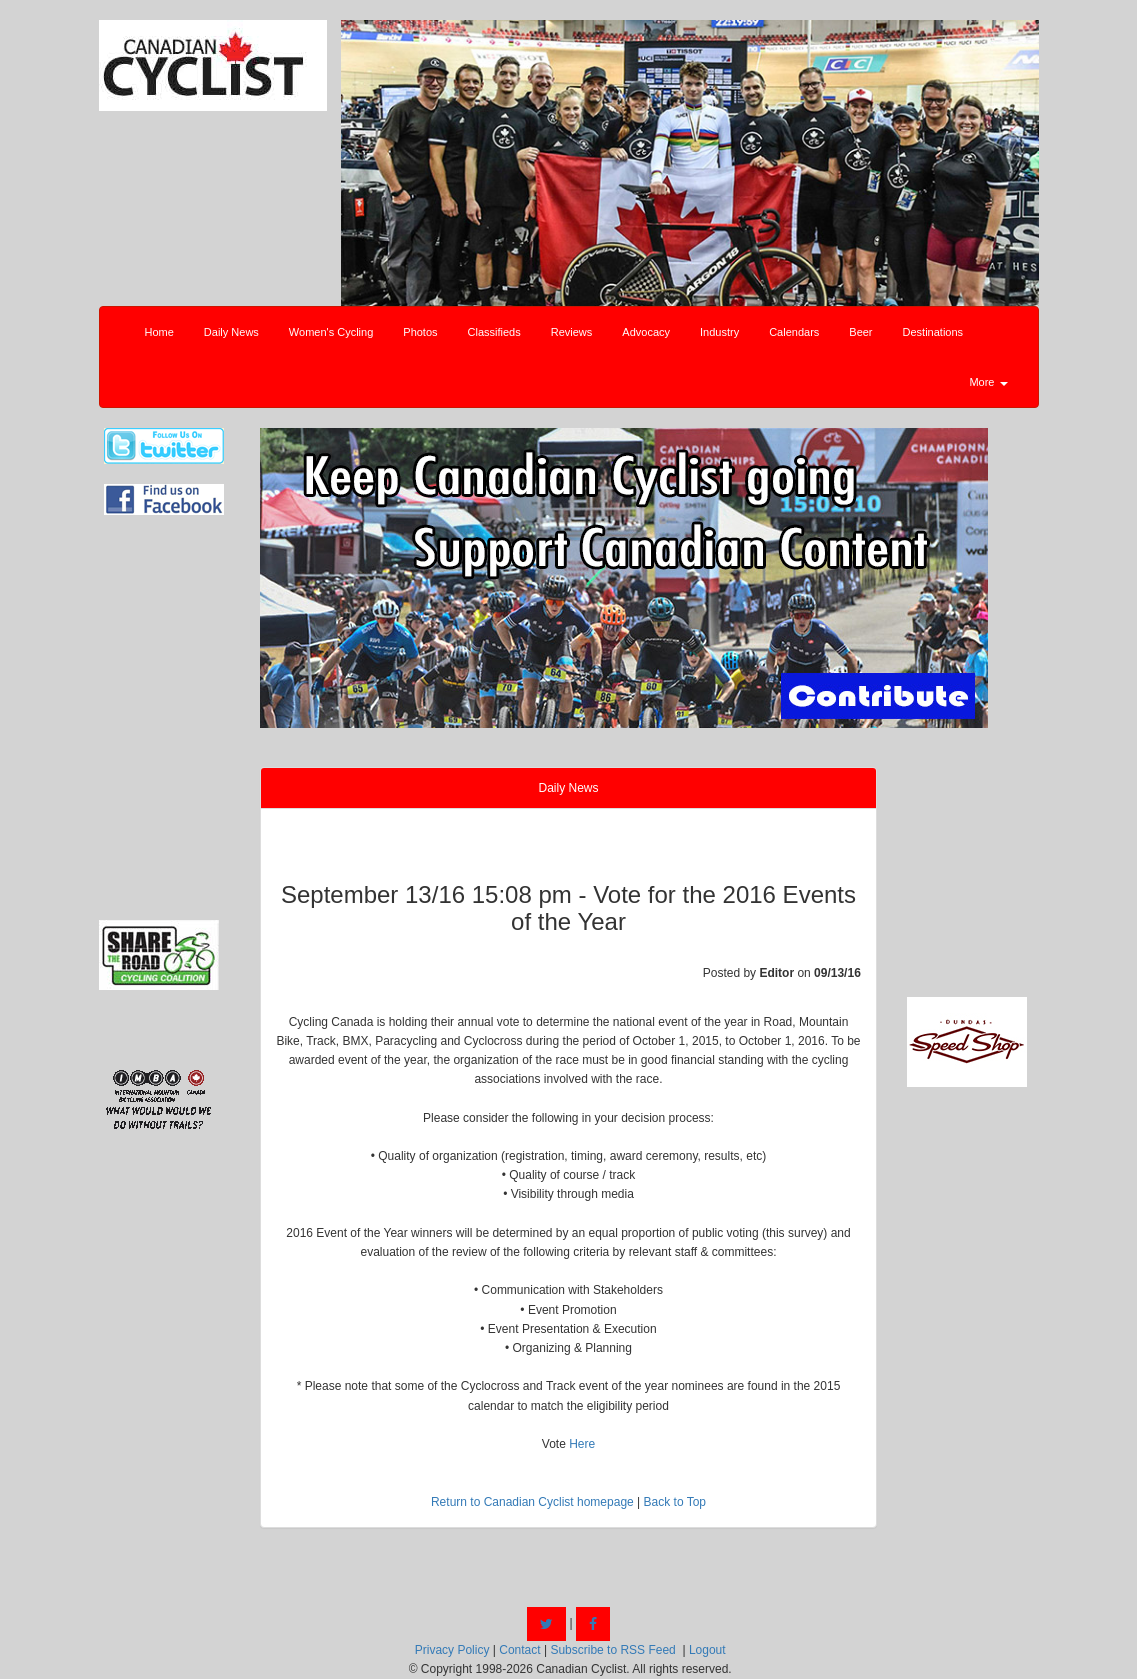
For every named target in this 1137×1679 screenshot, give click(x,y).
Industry (719, 332)
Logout (707, 1650)
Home (159, 332)
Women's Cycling (331, 332)
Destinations (933, 332)
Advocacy (646, 332)
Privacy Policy (452, 1650)
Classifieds (494, 332)
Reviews (572, 332)
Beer (860, 332)
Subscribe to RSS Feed (612, 1650)
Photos (420, 332)
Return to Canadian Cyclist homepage (532, 1502)
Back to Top (675, 1502)
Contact (519, 1650)
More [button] (988, 382)
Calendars (794, 332)
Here (582, 1444)
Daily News (231, 332)
